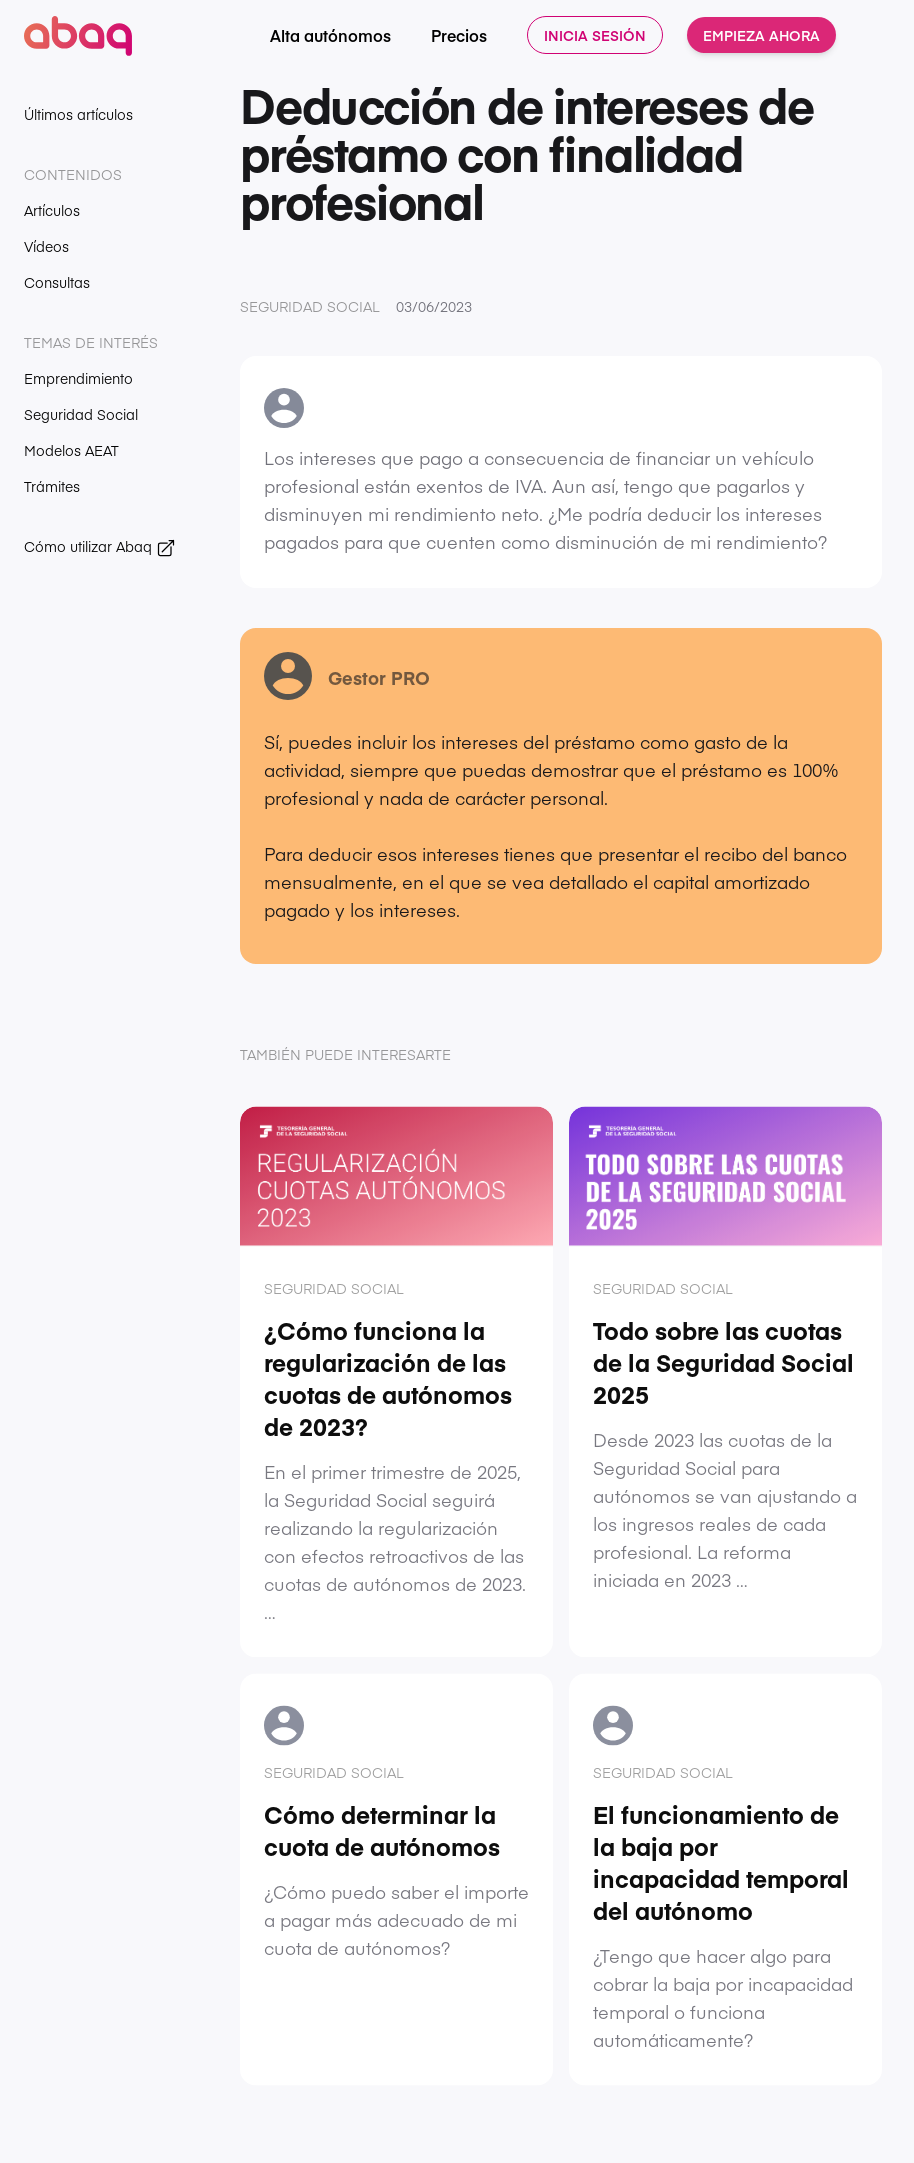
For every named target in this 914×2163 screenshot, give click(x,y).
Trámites (52, 486)
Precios (459, 35)
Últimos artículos (78, 114)
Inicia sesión (595, 35)
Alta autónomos (330, 35)
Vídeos (46, 246)
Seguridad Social (81, 414)
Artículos (52, 210)
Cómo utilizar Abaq (100, 547)
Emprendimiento (78, 378)
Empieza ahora (761, 35)
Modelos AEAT (71, 450)
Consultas (57, 282)
